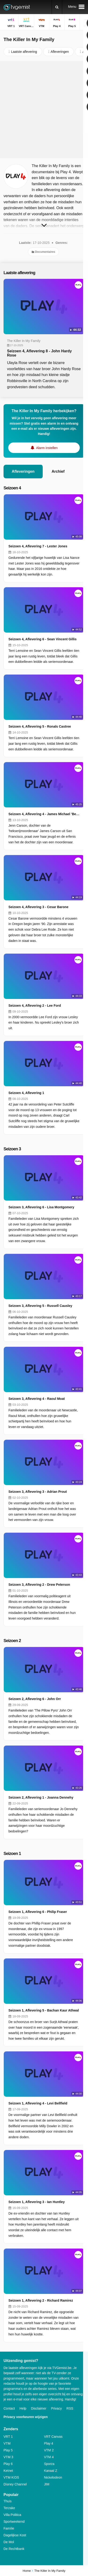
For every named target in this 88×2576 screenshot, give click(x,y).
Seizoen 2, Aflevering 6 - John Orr (34, 1699)
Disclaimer (38, 2408)
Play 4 (48, 2443)
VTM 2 (49, 2450)
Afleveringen (23, 471)
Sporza (49, 2464)
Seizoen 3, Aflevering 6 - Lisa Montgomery (41, 1207)
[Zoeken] (57, 7)
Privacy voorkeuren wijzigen (26, 2417)
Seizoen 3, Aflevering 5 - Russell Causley (40, 1306)
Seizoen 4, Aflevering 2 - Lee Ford (34, 1005)
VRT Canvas (53, 2436)
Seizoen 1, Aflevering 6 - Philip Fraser (37, 1912)
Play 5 (8, 2450)
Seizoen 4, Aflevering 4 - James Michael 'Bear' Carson (44, 814)
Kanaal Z (50, 2470)
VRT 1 (8, 2436)
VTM (7, 2443)
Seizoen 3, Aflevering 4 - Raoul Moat (36, 1399)
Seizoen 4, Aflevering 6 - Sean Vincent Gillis (42, 639)
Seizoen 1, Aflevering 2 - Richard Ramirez (40, 2300)
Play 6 (8, 2464)
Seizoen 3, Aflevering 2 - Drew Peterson (39, 1584)
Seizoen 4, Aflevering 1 (26, 1093)
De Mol (9, 2542)
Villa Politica (12, 2515)
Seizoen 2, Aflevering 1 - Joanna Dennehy (40, 1797)
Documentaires (43, 251)
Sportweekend (14, 2521)
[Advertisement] (44, 109)
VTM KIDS (11, 2477)
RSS (69, 2408)
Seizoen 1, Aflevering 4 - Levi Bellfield (37, 2103)
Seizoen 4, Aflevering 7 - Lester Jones (37, 546)
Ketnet (8, 2470)
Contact (9, 2408)
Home (27, 2570)
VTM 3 (8, 2457)
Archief (58, 471)
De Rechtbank (14, 2549)
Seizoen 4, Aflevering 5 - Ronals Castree (39, 726)
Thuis (7, 2501)
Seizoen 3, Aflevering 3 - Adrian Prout (37, 1491)
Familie (9, 2528)
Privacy (56, 2408)
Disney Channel (15, 2484)
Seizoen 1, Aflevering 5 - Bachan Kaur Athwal (43, 2010)
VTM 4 (49, 2457)
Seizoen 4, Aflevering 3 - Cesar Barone (38, 907)
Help (22, 2408)
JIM (47, 2484)
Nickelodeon (53, 2477)
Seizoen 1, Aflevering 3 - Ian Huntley (36, 2202)
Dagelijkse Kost (15, 2535)
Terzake (9, 2508)
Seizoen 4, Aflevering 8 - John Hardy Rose (39, 353)
